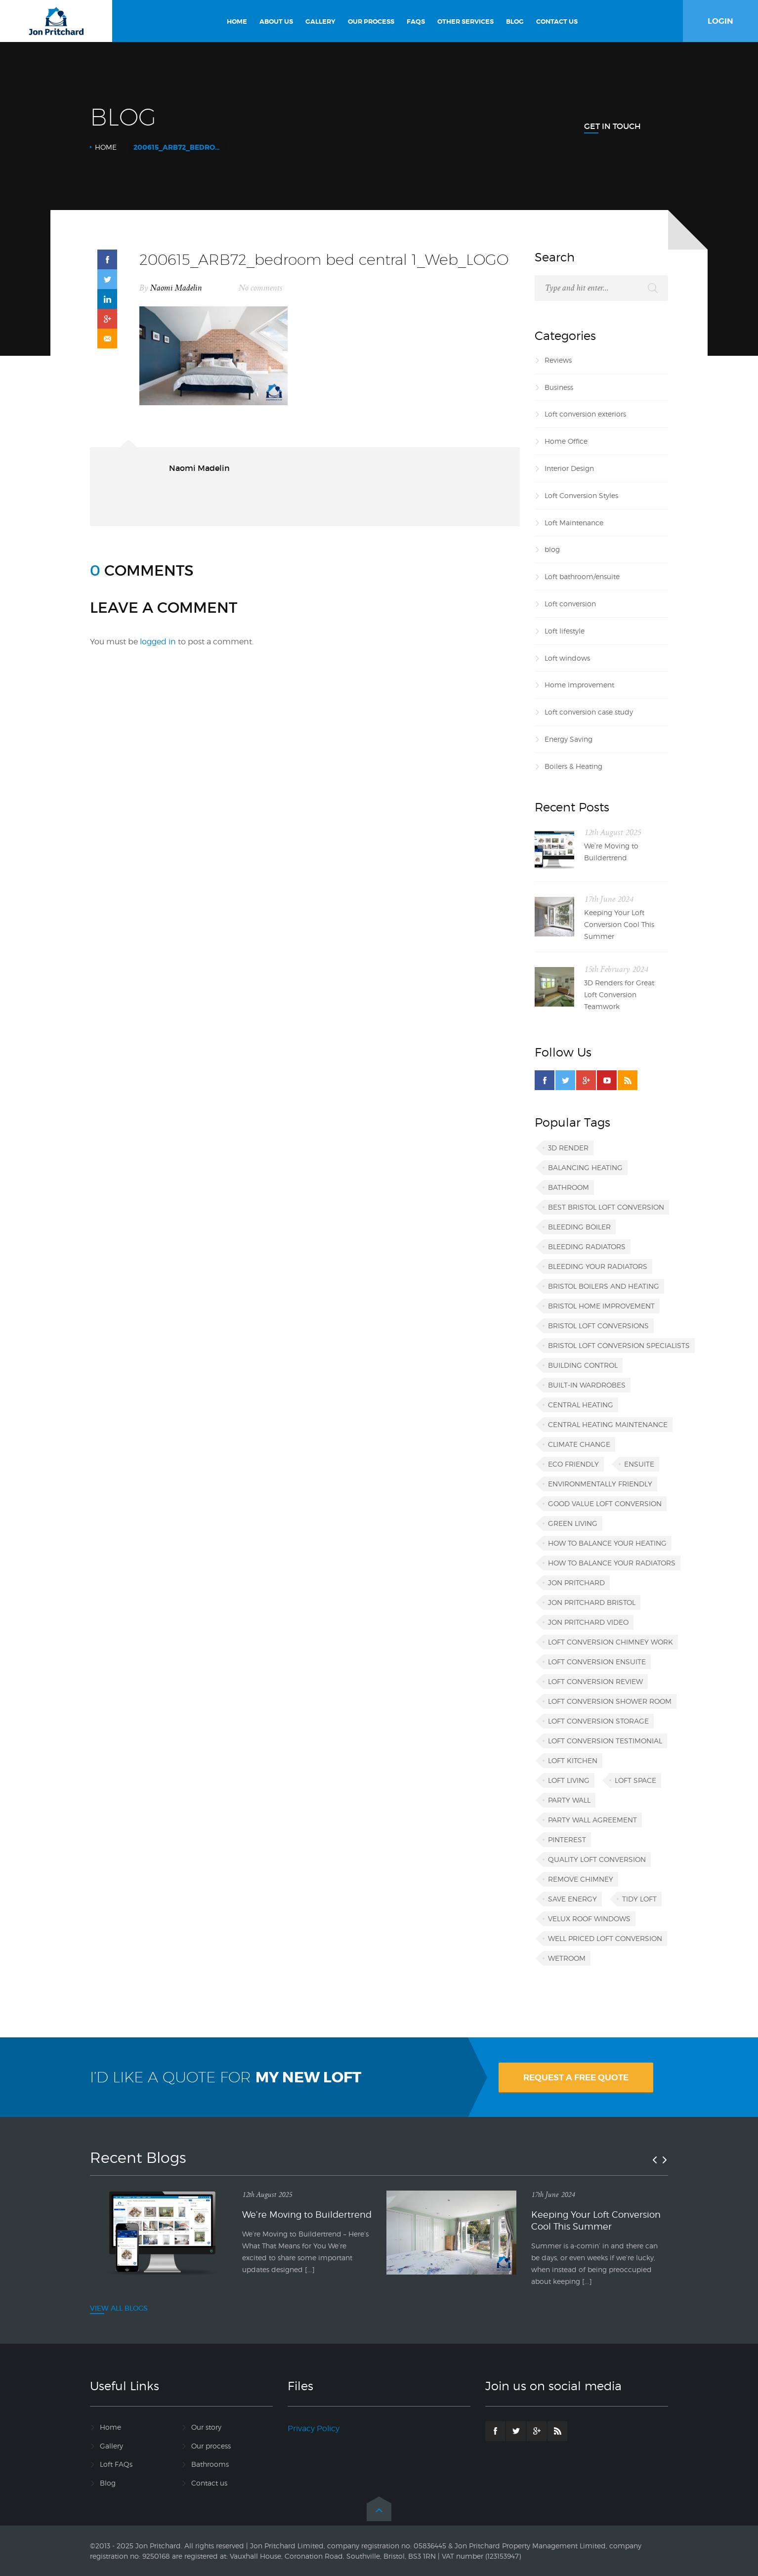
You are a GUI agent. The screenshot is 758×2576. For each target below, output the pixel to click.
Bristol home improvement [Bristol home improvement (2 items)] (601, 1306)
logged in (158, 641)
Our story (206, 2427)
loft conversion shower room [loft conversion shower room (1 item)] (610, 1701)
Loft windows (567, 658)
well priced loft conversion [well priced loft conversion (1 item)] (605, 1938)
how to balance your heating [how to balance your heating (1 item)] (607, 1543)
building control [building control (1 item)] (583, 1365)
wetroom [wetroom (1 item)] (567, 1958)
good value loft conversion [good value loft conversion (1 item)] (605, 1503)
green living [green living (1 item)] (572, 1523)
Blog (108, 2483)
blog (552, 549)
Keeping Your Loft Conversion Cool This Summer (619, 924)
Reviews (558, 360)
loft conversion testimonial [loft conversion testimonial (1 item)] (605, 1740)
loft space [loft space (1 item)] (635, 1780)
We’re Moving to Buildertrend (611, 852)
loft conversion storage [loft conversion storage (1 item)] (598, 1721)
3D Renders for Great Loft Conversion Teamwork (619, 994)
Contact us (209, 2483)
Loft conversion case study (589, 712)
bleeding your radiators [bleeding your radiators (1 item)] (597, 1266)
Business (559, 387)
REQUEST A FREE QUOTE (576, 2077)
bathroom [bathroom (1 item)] (568, 1187)
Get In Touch (612, 126)
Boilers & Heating (573, 766)
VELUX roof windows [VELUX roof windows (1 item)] (589, 1918)
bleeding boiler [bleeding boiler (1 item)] (579, 1227)
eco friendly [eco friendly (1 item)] (573, 1464)
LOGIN (720, 21)
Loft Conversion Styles (581, 495)
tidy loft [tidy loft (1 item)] (639, 1899)
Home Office (566, 441)
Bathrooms (210, 2464)
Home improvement (579, 684)
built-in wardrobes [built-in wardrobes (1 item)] (587, 1385)
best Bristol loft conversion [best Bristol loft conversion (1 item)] (606, 1207)
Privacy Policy (313, 2428)
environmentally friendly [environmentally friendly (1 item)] (600, 1483)
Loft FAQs (116, 2464)
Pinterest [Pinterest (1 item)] (567, 1839)
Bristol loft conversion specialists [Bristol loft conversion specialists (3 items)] (619, 1345)
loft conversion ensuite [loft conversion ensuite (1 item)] (597, 1661)
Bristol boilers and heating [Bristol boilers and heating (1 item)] (603, 1286)
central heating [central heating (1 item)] (580, 1404)
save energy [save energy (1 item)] (572, 1899)
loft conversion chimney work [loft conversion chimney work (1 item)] (610, 1642)
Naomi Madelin (176, 288)
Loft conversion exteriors (585, 414)
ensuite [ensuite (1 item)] (639, 1464)
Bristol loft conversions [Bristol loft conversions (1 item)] (598, 1325)
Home (106, 147)
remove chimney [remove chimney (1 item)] (580, 1879)
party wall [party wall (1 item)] (569, 1800)
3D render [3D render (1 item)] (568, 1147)
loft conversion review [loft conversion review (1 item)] (595, 1681)
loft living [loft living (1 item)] (569, 1780)
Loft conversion (570, 603)
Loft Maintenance (574, 522)
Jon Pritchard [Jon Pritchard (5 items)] (576, 1582)
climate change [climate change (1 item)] (579, 1444)
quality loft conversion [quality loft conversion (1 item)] (597, 1859)
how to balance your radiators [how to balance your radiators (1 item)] (611, 1563)
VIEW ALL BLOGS (119, 2308)
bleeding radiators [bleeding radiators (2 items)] (587, 1246)
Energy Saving (568, 739)
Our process (211, 2446)
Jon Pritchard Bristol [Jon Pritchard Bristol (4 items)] (591, 1602)
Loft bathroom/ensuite (582, 576)
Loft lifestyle (565, 631)
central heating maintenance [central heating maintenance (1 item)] (608, 1424)
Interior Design (569, 468)
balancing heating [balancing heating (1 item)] (585, 1167)
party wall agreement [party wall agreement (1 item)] (592, 1820)
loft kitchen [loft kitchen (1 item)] (572, 1760)
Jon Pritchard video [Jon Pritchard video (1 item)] (588, 1622)
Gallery (111, 2446)
